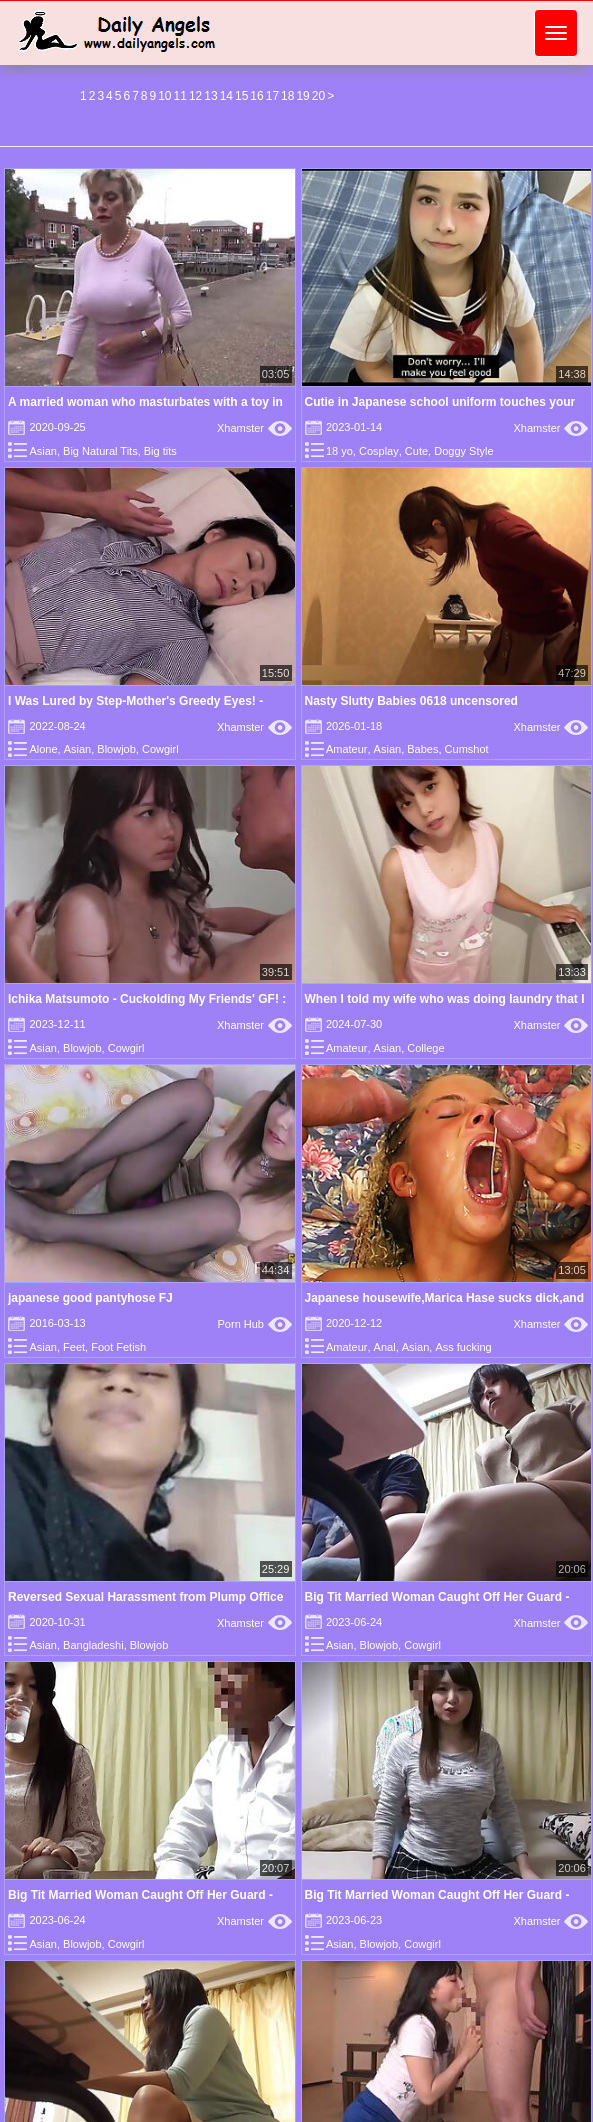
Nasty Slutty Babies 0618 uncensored (411, 701)
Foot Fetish (118, 1347)
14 (226, 96)
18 (287, 96)
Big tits (160, 451)
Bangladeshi (93, 1645)
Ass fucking (463, 1347)
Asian (43, 451)
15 (241, 96)
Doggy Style (463, 451)
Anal (385, 1347)
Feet (74, 1347)
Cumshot (467, 749)
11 (180, 96)
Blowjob (116, 749)
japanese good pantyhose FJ (90, 1298)
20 (318, 96)
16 (256, 96)
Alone (43, 749)
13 (210, 96)
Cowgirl (160, 749)
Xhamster (254, 428)
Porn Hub (255, 1324)
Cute (416, 451)
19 (302, 96)
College (425, 1048)
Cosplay (379, 451)
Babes (422, 749)
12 (195, 96)
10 (164, 96)
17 (272, 96)
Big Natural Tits (100, 451)
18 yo (339, 451)
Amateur (347, 749)
